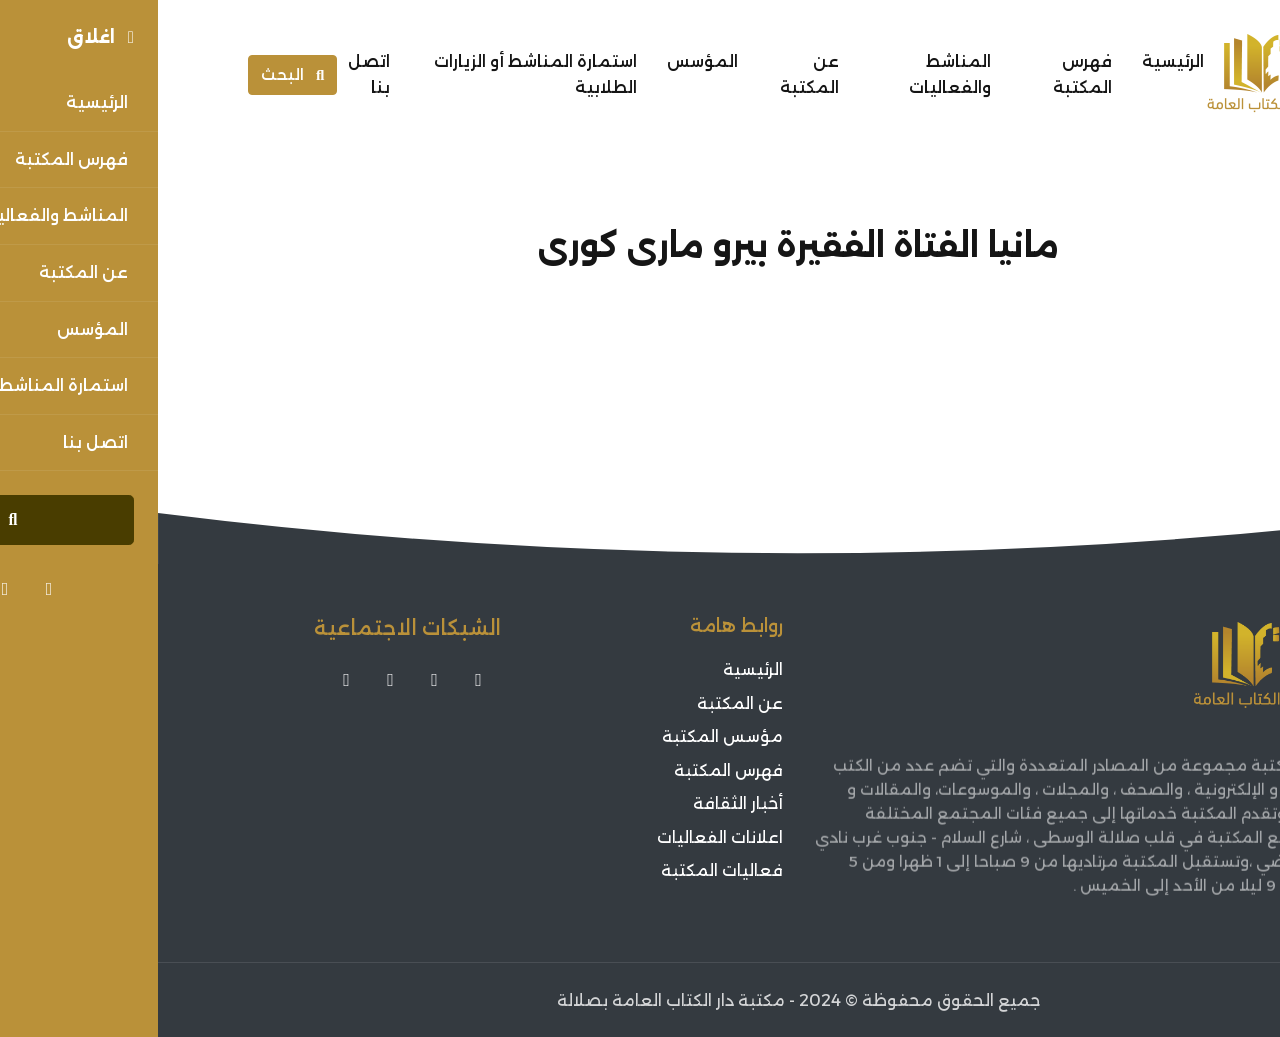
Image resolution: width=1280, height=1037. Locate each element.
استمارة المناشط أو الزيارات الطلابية (377, 74)
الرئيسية (1015, 61)
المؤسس (544, 61)
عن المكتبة (651, 74)
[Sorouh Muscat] (1118, 75)
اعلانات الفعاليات (562, 837)
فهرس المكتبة (924, 74)
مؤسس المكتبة (564, 736)
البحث (134, 74)
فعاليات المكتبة (564, 870)
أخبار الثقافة (580, 803)
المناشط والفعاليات (792, 74)
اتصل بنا (211, 74)
